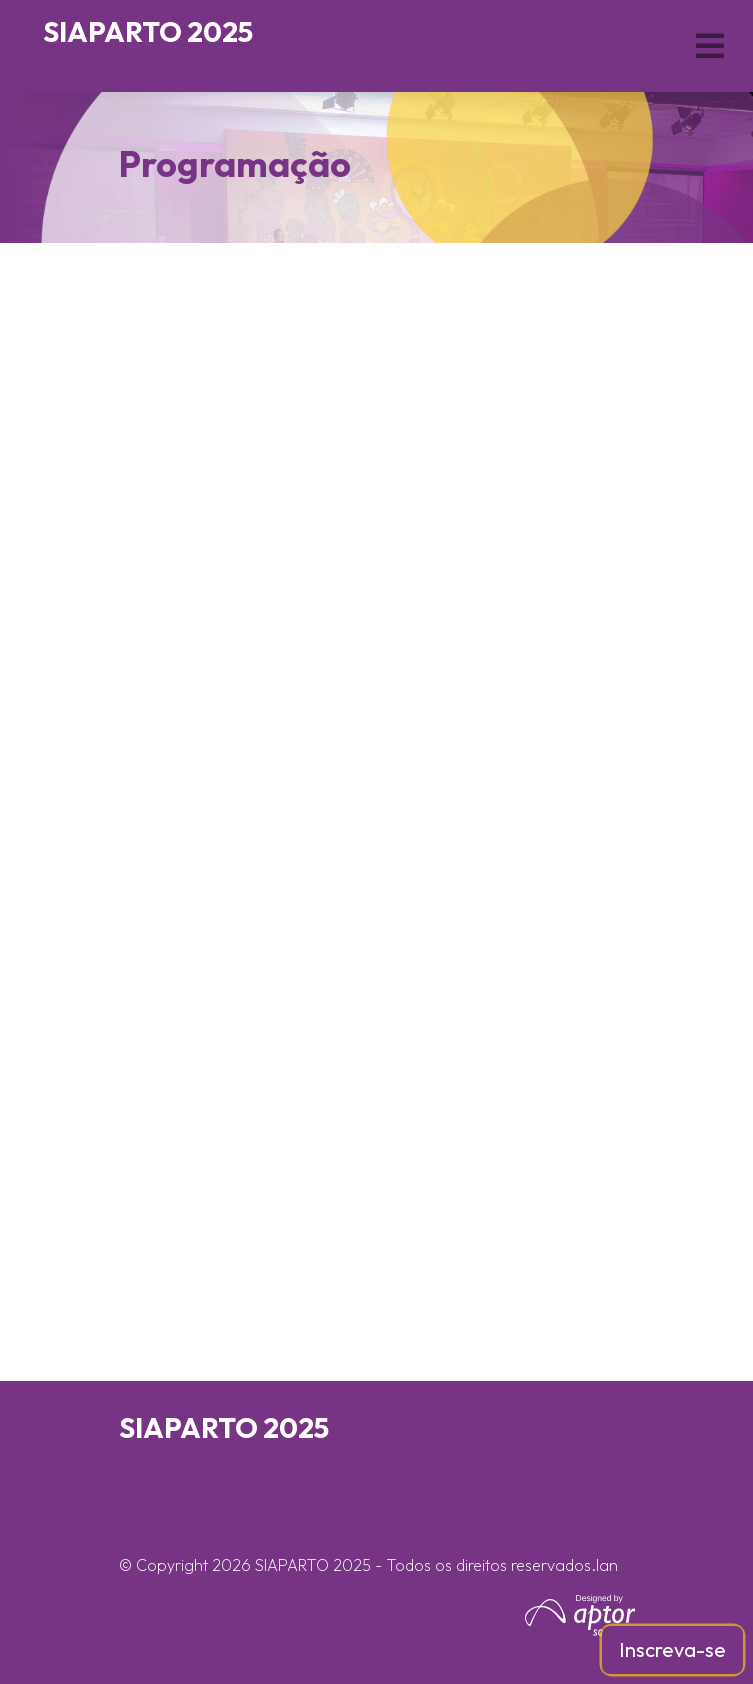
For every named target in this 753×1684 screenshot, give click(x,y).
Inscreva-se (672, 1649)
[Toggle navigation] (711, 45)
